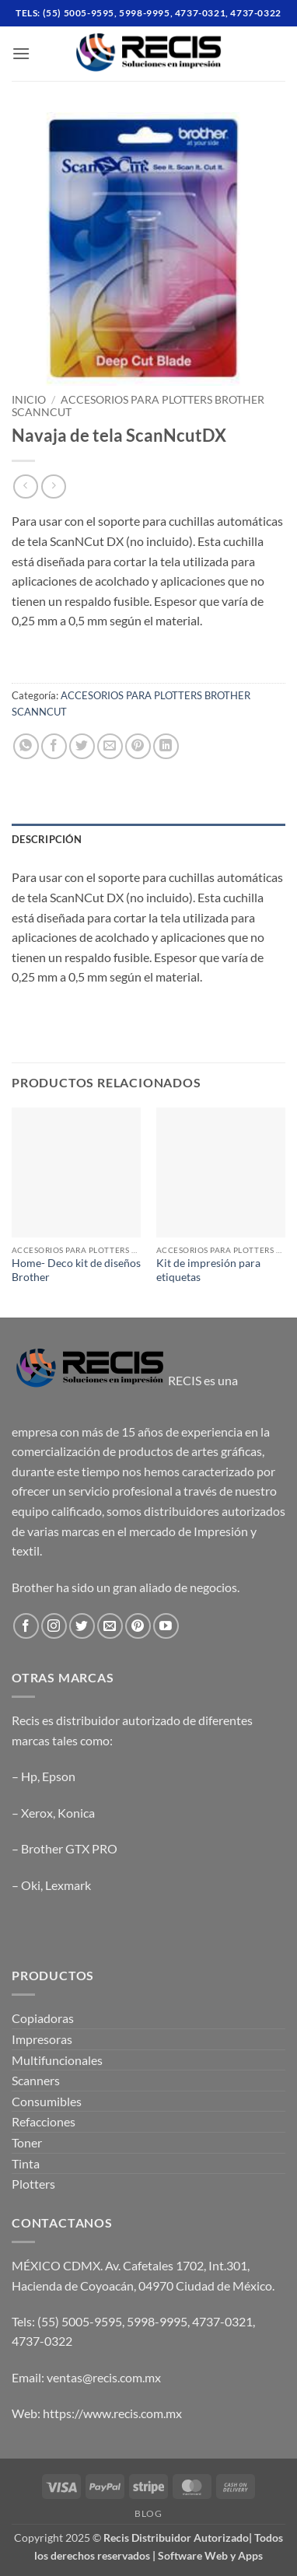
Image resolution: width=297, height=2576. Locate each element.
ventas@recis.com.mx (104, 2377)
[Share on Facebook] (54, 746)
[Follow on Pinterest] (138, 1626)
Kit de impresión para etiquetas (208, 1270)
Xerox (37, 1812)
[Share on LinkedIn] (166, 746)
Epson (58, 1776)
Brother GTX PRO (69, 1848)
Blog (148, 2513)
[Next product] (25, 486)
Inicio (29, 400)
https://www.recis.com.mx (112, 2413)
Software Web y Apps (210, 2555)
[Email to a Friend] (110, 746)
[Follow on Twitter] (82, 1626)
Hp (29, 1776)
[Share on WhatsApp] (26, 746)
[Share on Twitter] (82, 746)
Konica (76, 1812)
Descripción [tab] (47, 839)
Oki (30, 1885)
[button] (21, 53)
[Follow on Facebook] (26, 1626)
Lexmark (68, 1885)
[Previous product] (53, 486)
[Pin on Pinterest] (138, 746)
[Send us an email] (110, 1626)
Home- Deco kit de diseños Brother (76, 1270)
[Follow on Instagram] (54, 1626)
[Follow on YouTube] (166, 1626)
